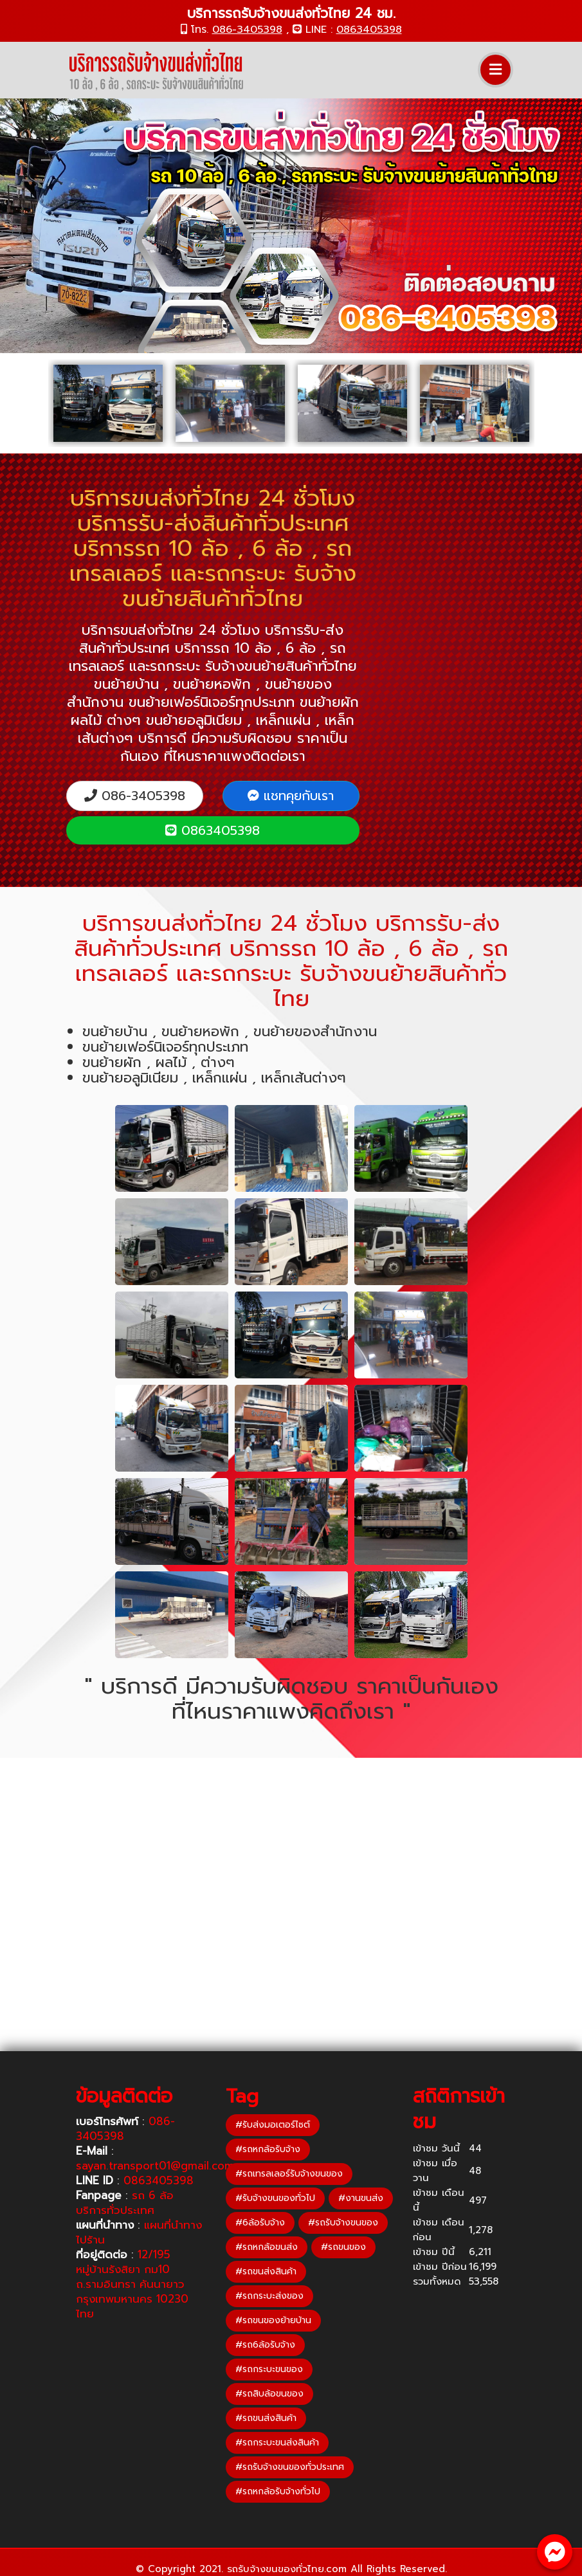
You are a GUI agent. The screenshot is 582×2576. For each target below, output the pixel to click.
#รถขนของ (343, 2247)
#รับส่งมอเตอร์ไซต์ (272, 2125)
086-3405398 (247, 29)
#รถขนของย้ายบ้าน (273, 2320)
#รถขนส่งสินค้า (265, 2271)
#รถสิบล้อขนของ (269, 2393)
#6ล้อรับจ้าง (260, 2222)
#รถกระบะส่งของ (269, 2296)
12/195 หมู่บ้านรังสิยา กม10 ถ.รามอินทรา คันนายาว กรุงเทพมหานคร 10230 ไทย (132, 2284)
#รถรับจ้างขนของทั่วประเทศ (289, 2467)
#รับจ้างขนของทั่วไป (275, 2198)
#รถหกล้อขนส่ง (266, 2247)
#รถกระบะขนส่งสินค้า (277, 2442)
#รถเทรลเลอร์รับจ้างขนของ (289, 2173)
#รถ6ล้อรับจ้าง (265, 2345)
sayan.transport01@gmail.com (155, 2165)
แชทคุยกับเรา (291, 795)
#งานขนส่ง (360, 2198)
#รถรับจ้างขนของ (343, 2222)
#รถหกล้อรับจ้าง (267, 2149)
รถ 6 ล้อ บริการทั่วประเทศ (125, 2202)
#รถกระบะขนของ (269, 2369)
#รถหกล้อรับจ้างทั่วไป (277, 2491)
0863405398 (369, 29)
